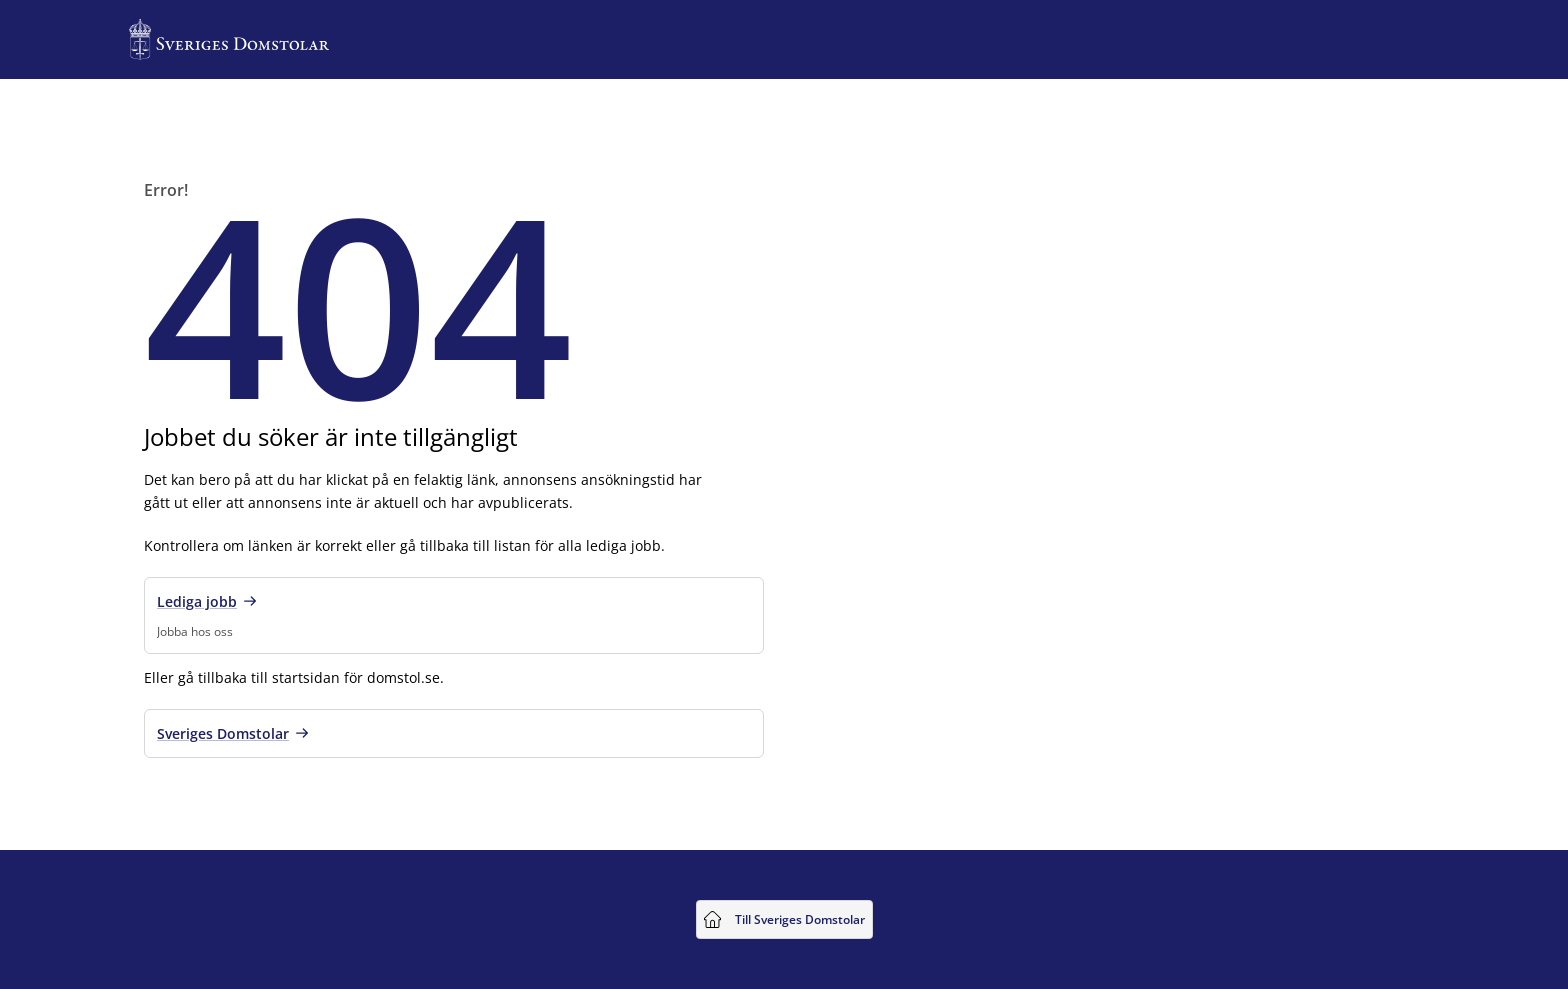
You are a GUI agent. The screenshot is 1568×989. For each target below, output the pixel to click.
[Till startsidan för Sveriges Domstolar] (229, 39)
